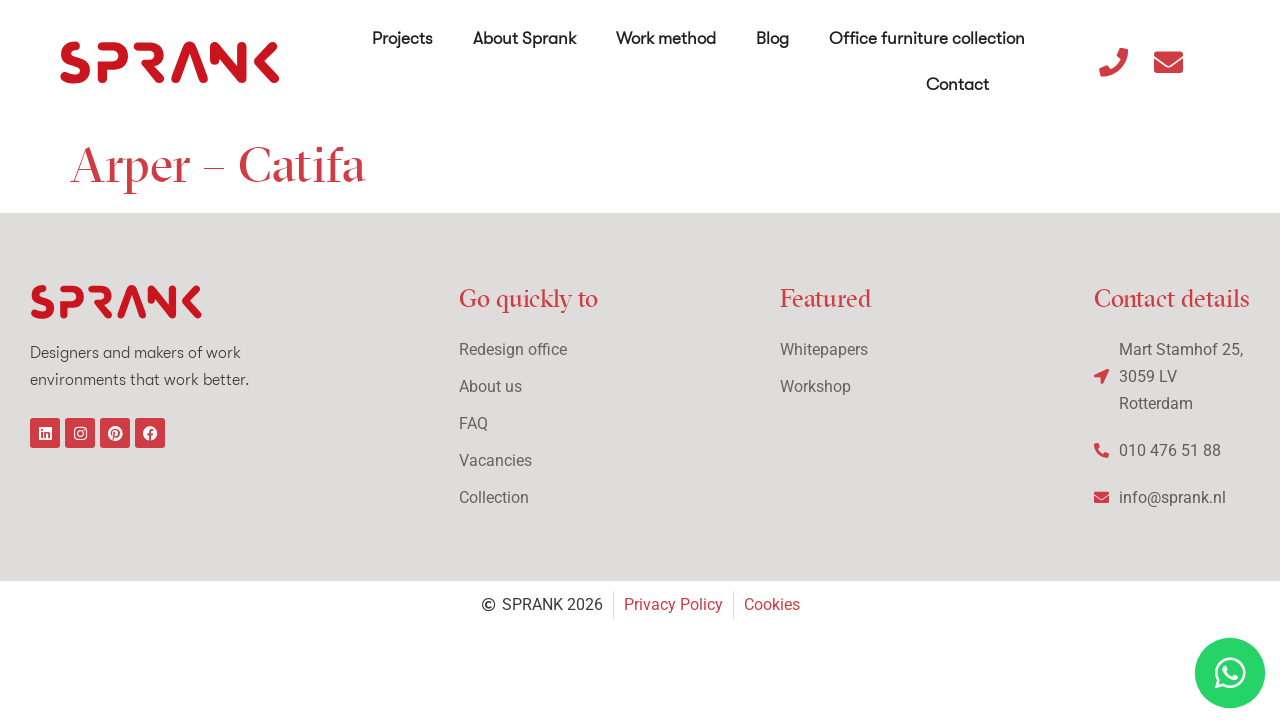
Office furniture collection (927, 38)
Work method (666, 38)
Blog (772, 38)
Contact (957, 84)
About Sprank (524, 38)
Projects (402, 38)
